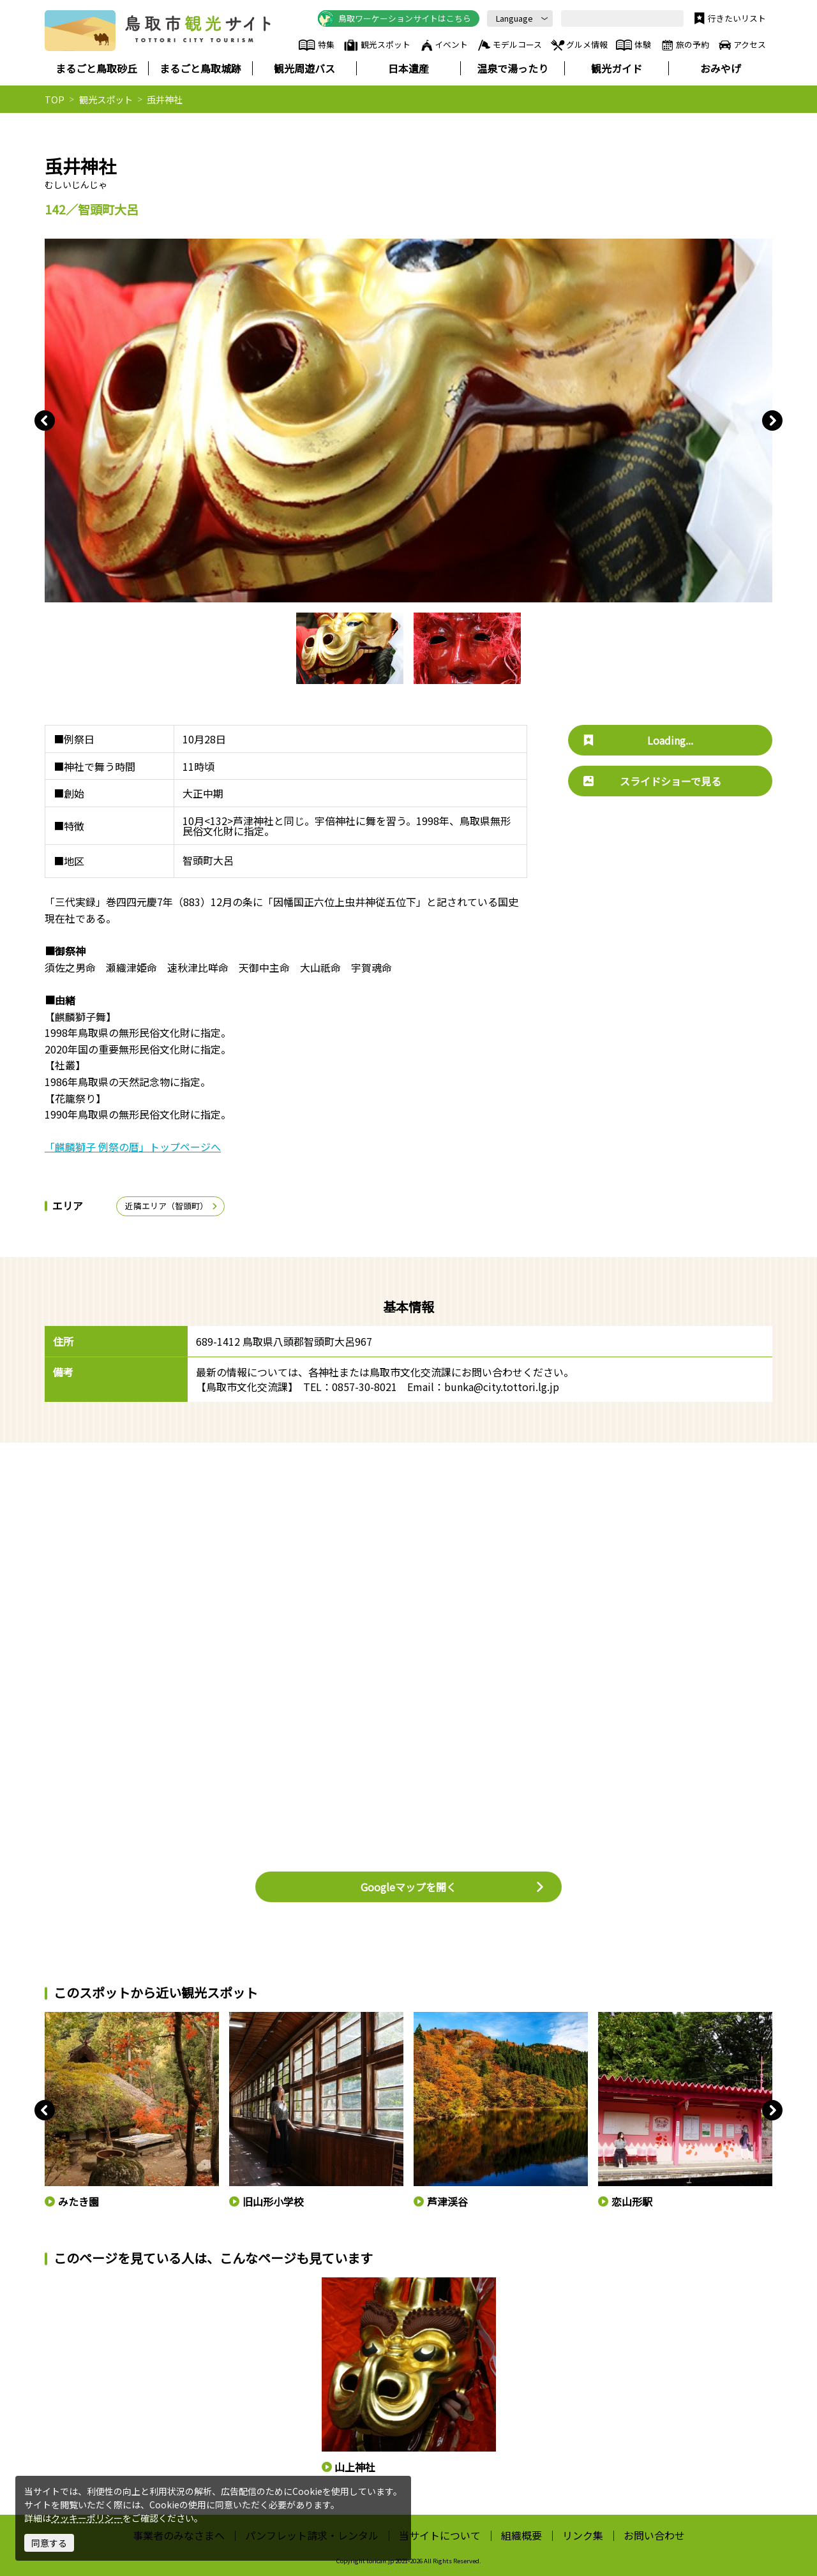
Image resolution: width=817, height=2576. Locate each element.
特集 (316, 45)
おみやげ (720, 68)
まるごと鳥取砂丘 (96, 68)
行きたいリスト (728, 18)
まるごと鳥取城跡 (200, 68)
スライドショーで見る (652, 781)
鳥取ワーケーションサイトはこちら (394, 18)
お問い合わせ (654, 2535)
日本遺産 (408, 68)
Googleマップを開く (453, 1887)
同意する (49, 2542)
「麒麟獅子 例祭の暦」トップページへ (133, 1146)
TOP (54, 99)
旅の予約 (684, 45)
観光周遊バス (304, 68)
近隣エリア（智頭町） (172, 1206)
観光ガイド (616, 68)
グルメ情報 (579, 45)
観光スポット (376, 45)
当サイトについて (440, 2535)
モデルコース (509, 45)
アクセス (741, 45)
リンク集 (582, 2535)
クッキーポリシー (87, 2518)
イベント (443, 45)
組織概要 (521, 2535)
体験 (633, 45)
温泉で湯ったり (512, 68)
